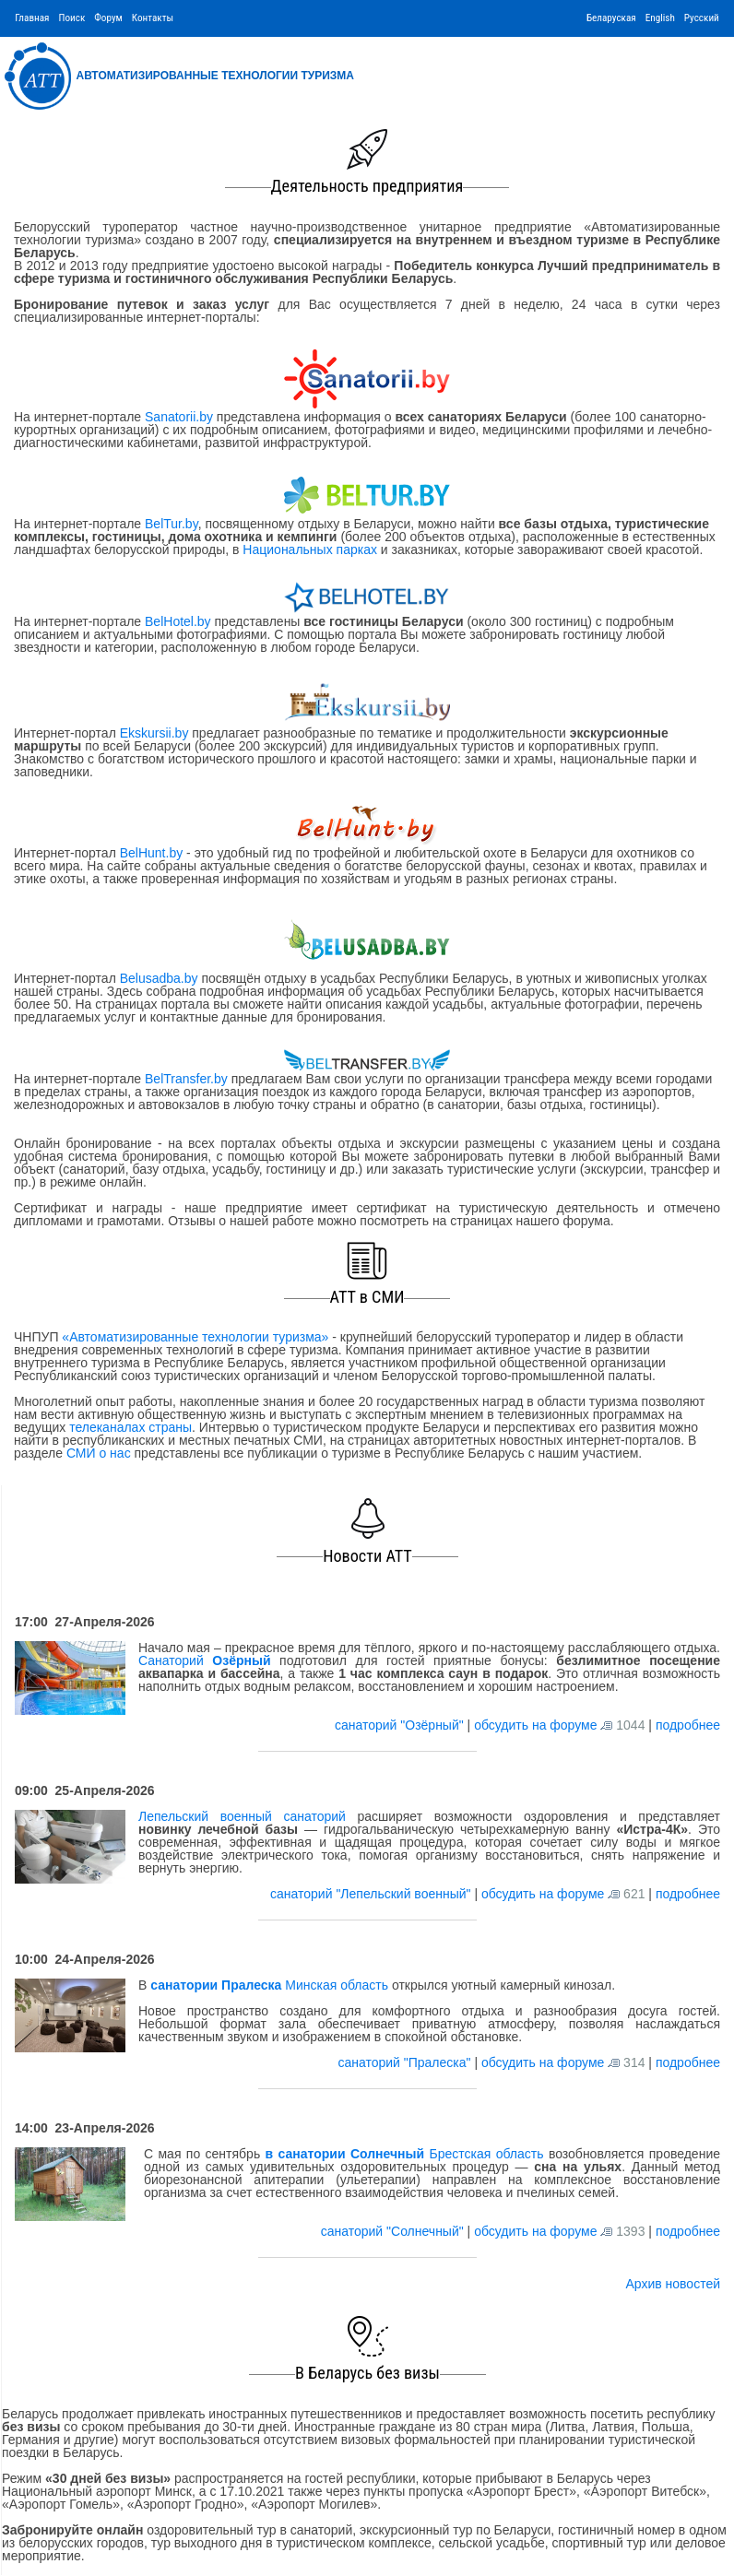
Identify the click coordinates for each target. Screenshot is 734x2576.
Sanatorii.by (179, 416)
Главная (32, 18)
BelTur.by (171, 523)
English (660, 18)
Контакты (152, 18)
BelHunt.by (153, 852)
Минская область (269, 1985)
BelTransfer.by (188, 1078)
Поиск (71, 18)
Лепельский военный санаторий (242, 1816)
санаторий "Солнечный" (394, 2231)
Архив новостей (672, 2283)
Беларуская (611, 18)
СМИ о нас (98, 1453)
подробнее (688, 1725)
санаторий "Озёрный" (401, 1725)
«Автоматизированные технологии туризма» (195, 1336)
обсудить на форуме (535, 1725)
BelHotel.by (179, 621)
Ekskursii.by (154, 733)
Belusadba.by (159, 978)
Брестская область (405, 2153)
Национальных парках (310, 549)
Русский (701, 18)
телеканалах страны (130, 1427)
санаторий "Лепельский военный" (372, 1893)
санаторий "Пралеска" (405, 2062)
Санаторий (204, 1660)
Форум (108, 18)
